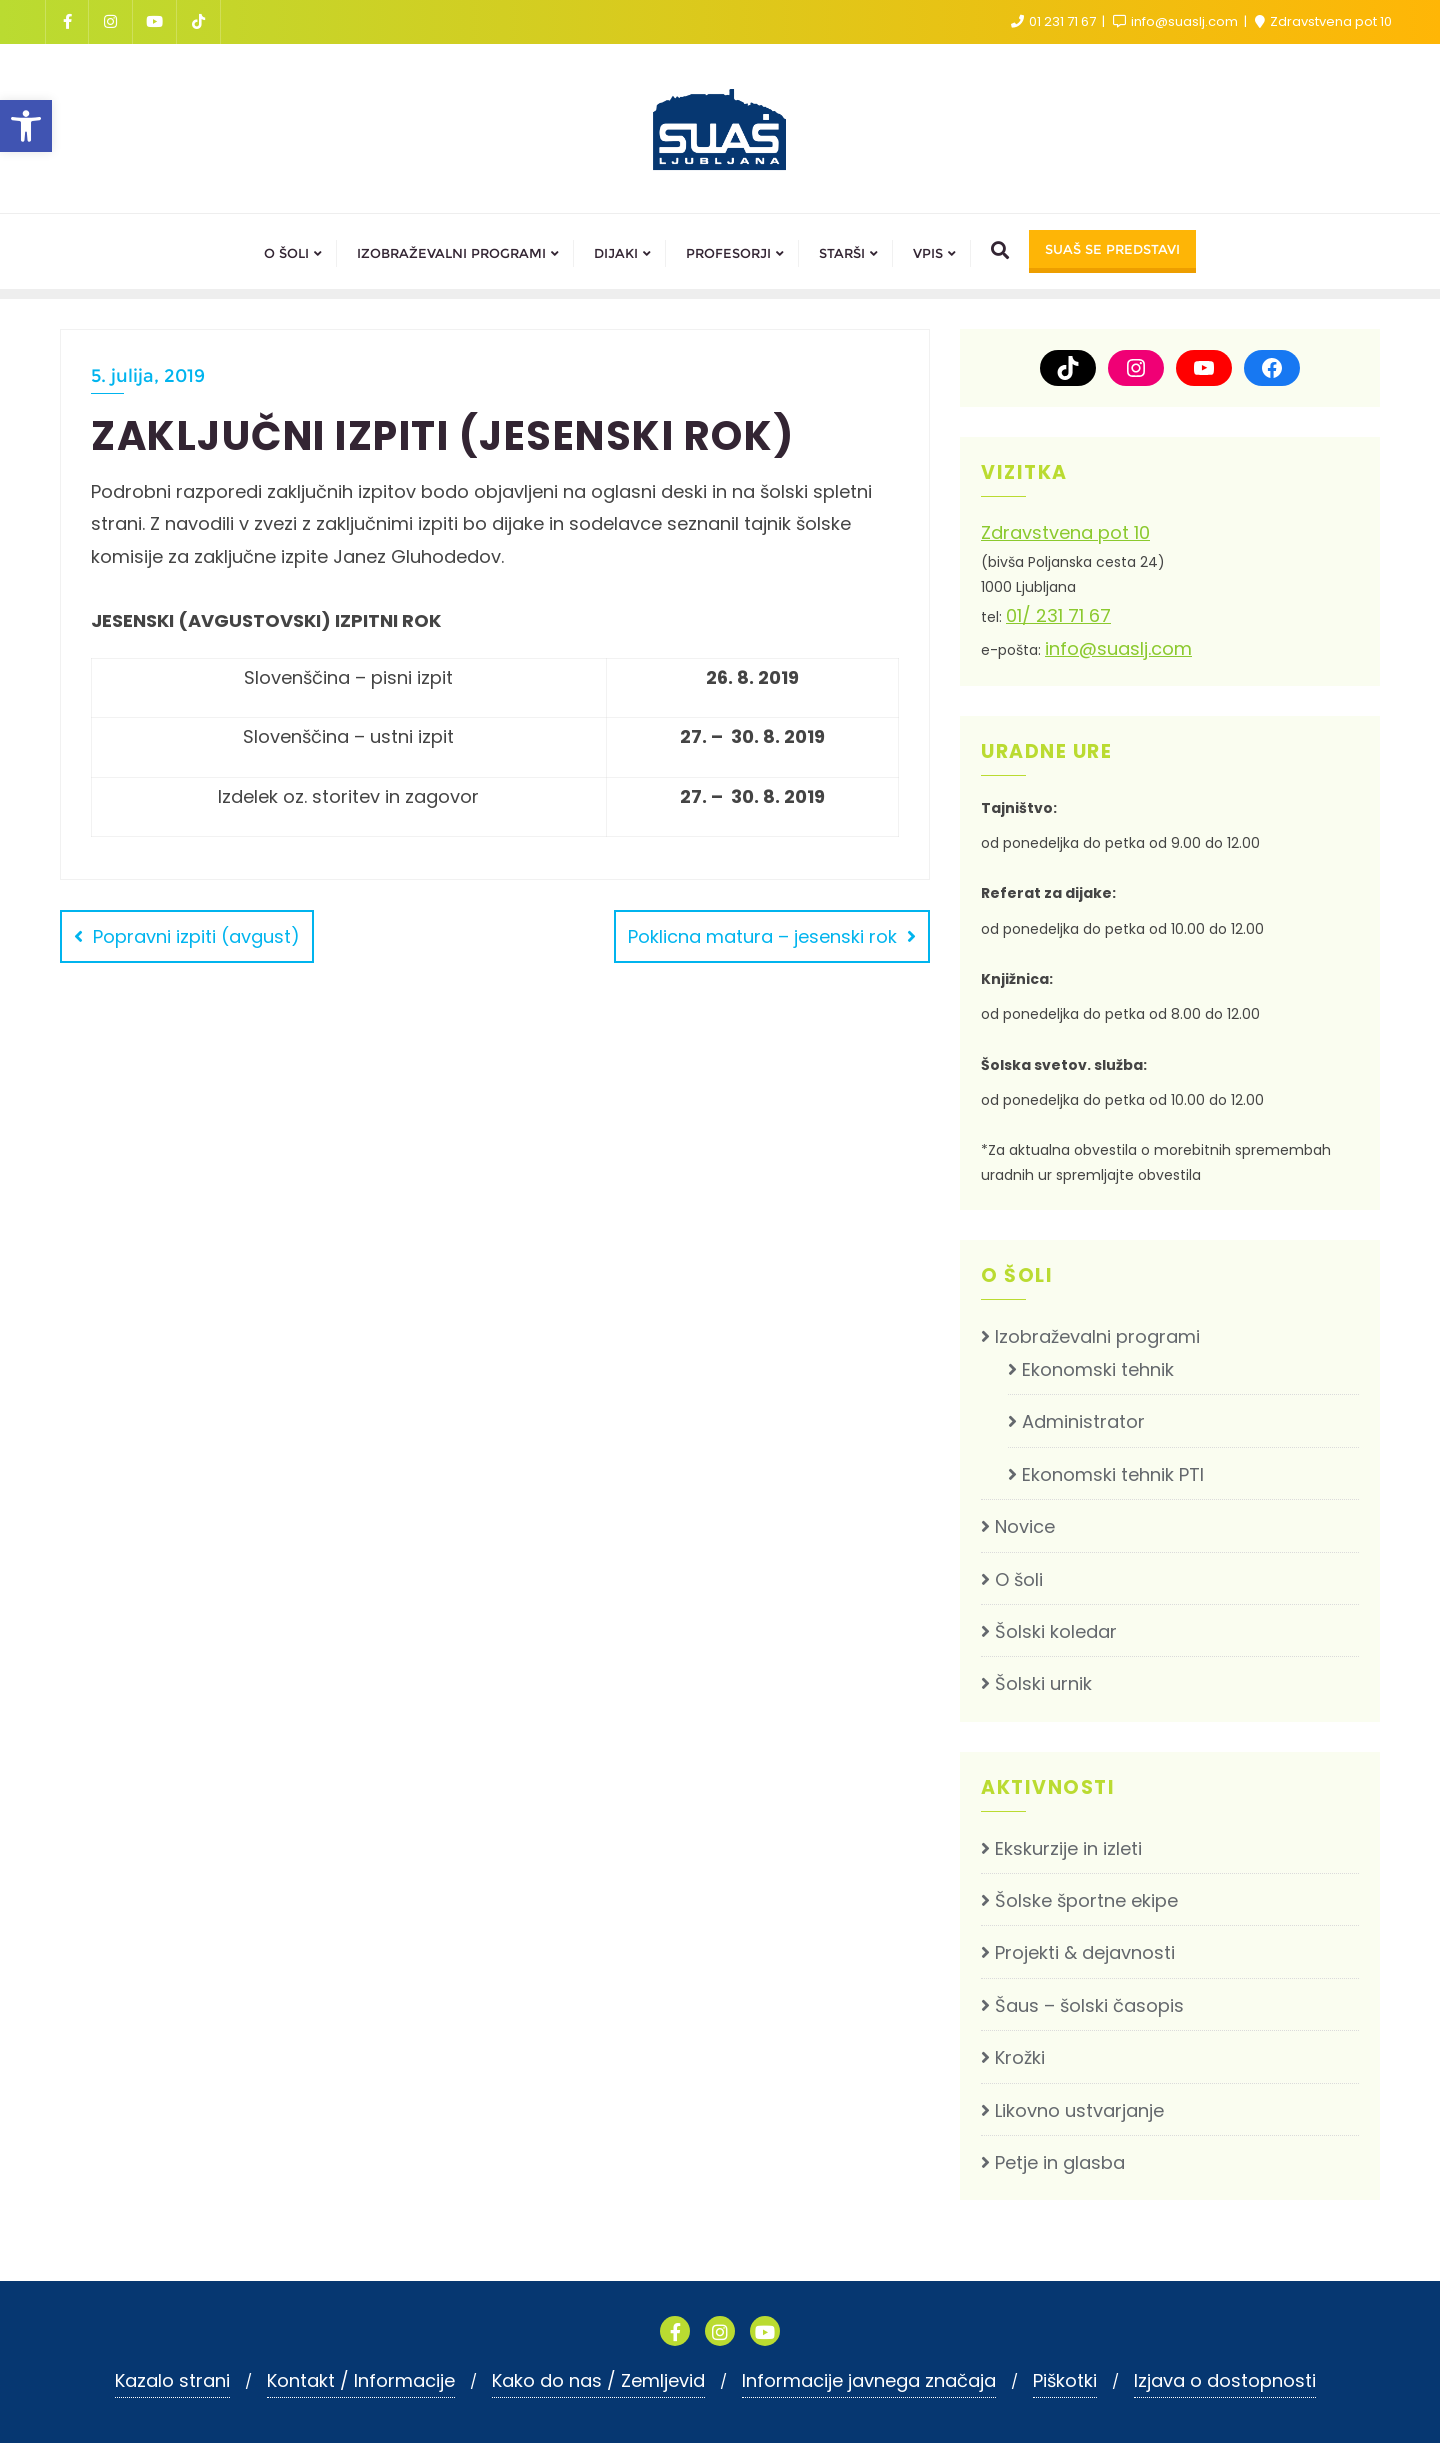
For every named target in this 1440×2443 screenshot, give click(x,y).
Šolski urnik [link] (1043, 1683)
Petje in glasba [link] (1060, 2162)
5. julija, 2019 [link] (148, 376)
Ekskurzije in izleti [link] (1068, 1848)
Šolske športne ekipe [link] (1086, 1900)
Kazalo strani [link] (172, 2380)
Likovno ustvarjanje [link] (1079, 2110)
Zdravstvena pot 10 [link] (1323, 21)
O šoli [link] (1019, 1579)
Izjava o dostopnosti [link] (1225, 2380)
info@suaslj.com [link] (1177, 21)
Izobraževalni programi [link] (1097, 1336)
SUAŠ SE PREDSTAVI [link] (1112, 249)
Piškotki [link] (1065, 2380)
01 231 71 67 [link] (1055, 21)
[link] (26, 126)
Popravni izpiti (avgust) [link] (196, 936)
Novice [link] (1025, 1526)
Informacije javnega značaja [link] (869, 2380)
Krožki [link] (1020, 2057)
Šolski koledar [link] (1056, 1631)
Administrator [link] (1083, 1421)
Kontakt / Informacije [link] (361, 2380)
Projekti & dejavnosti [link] (1085, 1952)
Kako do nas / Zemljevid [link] (598, 2380)
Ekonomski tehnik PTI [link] (1113, 1474)
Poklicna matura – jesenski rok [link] (762, 936)
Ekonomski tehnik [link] (1098, 1369)
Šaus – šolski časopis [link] (1089, 2005)
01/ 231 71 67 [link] (1058, 615)
